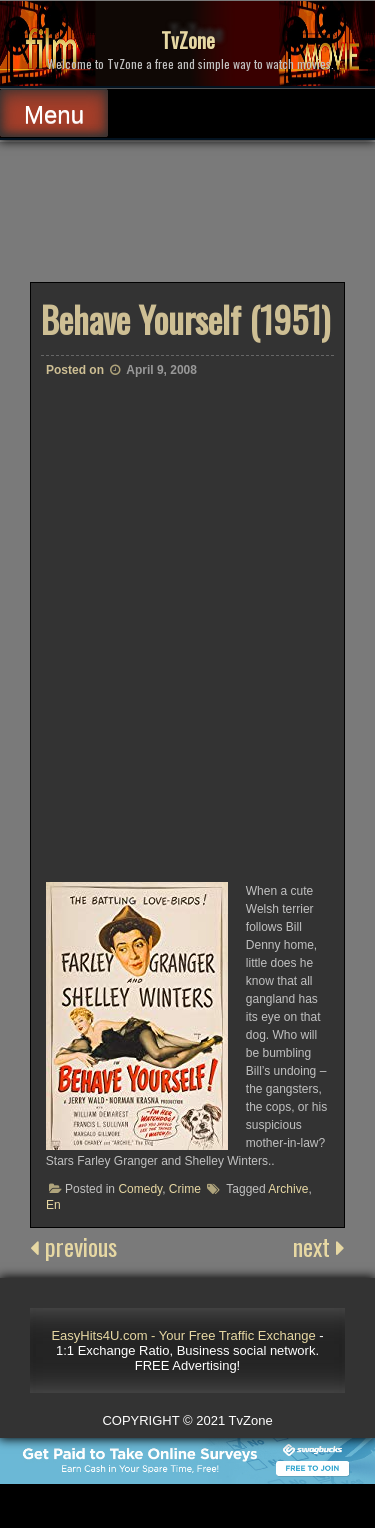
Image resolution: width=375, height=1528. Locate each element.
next (319, 1246)
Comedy (140, 1189)
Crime (185, 1189)
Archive (288, 1189)
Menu (54, 114)
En (53, 1205)
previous (73, 1246)
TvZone (188, 40)
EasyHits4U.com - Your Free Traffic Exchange (183, 1335)
